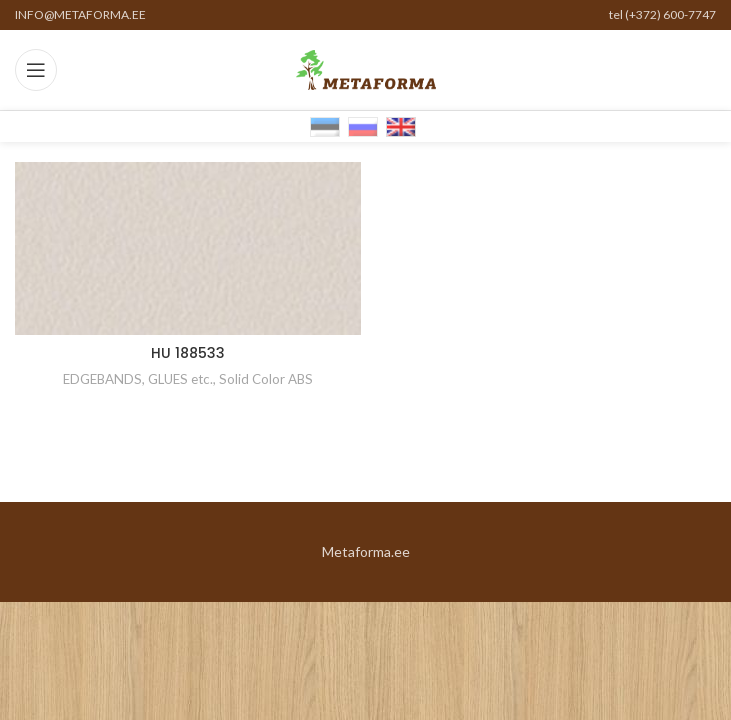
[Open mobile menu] (36, 70)
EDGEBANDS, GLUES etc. (138, 379)
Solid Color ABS (266, 379)
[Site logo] (366, 68)
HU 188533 (188, 353)
